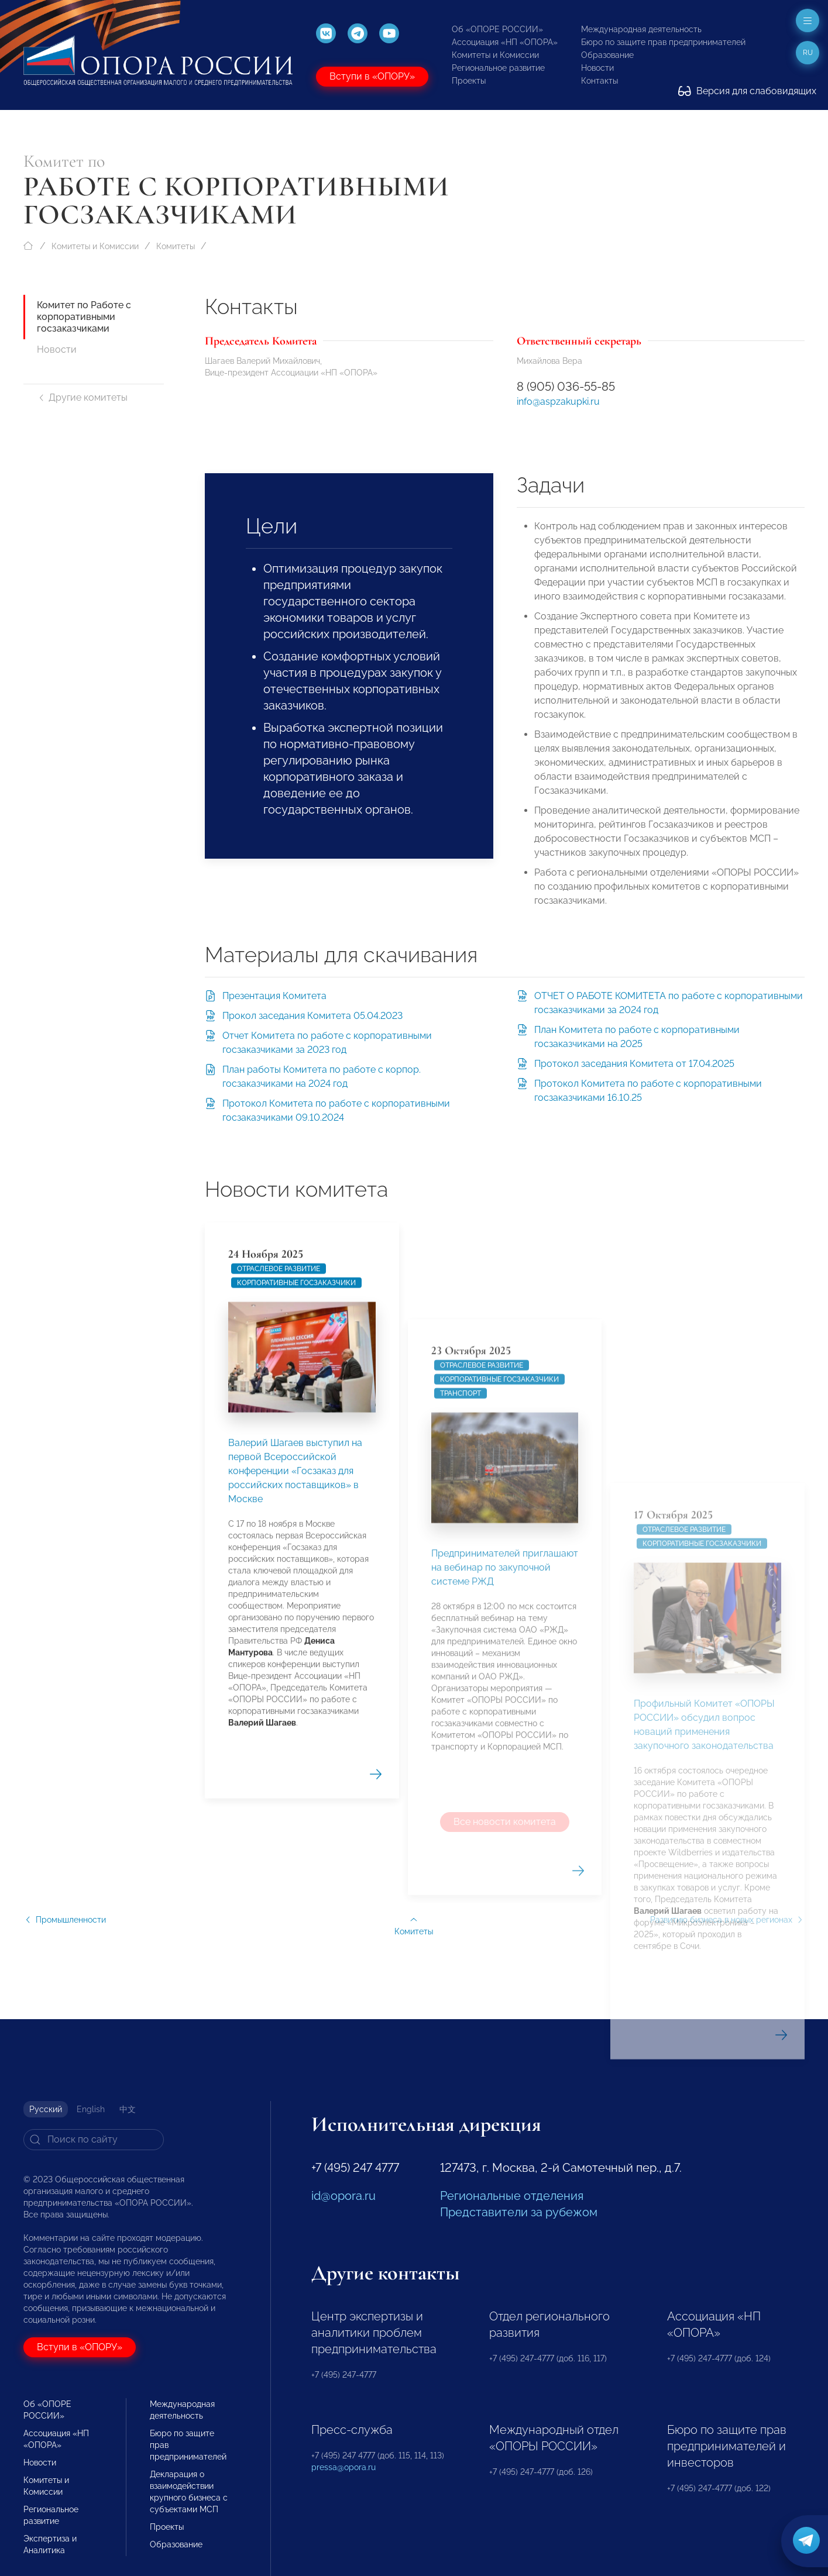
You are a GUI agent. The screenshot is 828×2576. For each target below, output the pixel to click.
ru (808, 53)
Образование (607, 55)
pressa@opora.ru (343, 2467)
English (91, 2109)
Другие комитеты (82, 397)
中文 (127, 2109)
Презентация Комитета (274, 995)
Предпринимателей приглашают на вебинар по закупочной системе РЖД (504, 2004)
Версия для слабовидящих (747, 91)
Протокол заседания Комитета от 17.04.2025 (634, 1063)
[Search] (93, 2139)
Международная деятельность (641, 29)
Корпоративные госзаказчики (296, 1592)
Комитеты (175, 246)
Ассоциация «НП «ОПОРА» (505, 42)
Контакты (599, 80)
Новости (597, 68)
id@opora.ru (343, 2196)
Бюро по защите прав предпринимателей (663, 42)
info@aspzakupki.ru (558, 401)
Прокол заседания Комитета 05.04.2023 (312, 1015)
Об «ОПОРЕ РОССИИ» (497, 29)
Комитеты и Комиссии (495, 55)
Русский (45, 2109)
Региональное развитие (498, 68)
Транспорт (460, 1831)
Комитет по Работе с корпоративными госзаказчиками (84, 316)
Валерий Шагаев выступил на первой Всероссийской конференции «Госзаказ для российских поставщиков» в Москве (295, 1780)
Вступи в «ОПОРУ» (372, 76)
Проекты (469, 80)
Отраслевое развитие (278, 1578)
